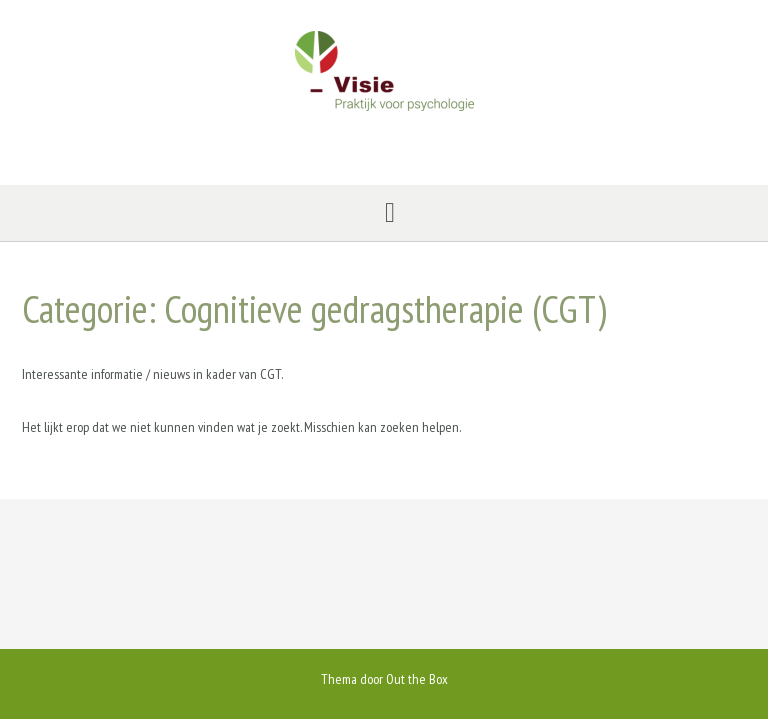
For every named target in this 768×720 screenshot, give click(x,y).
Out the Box (417, 679)
